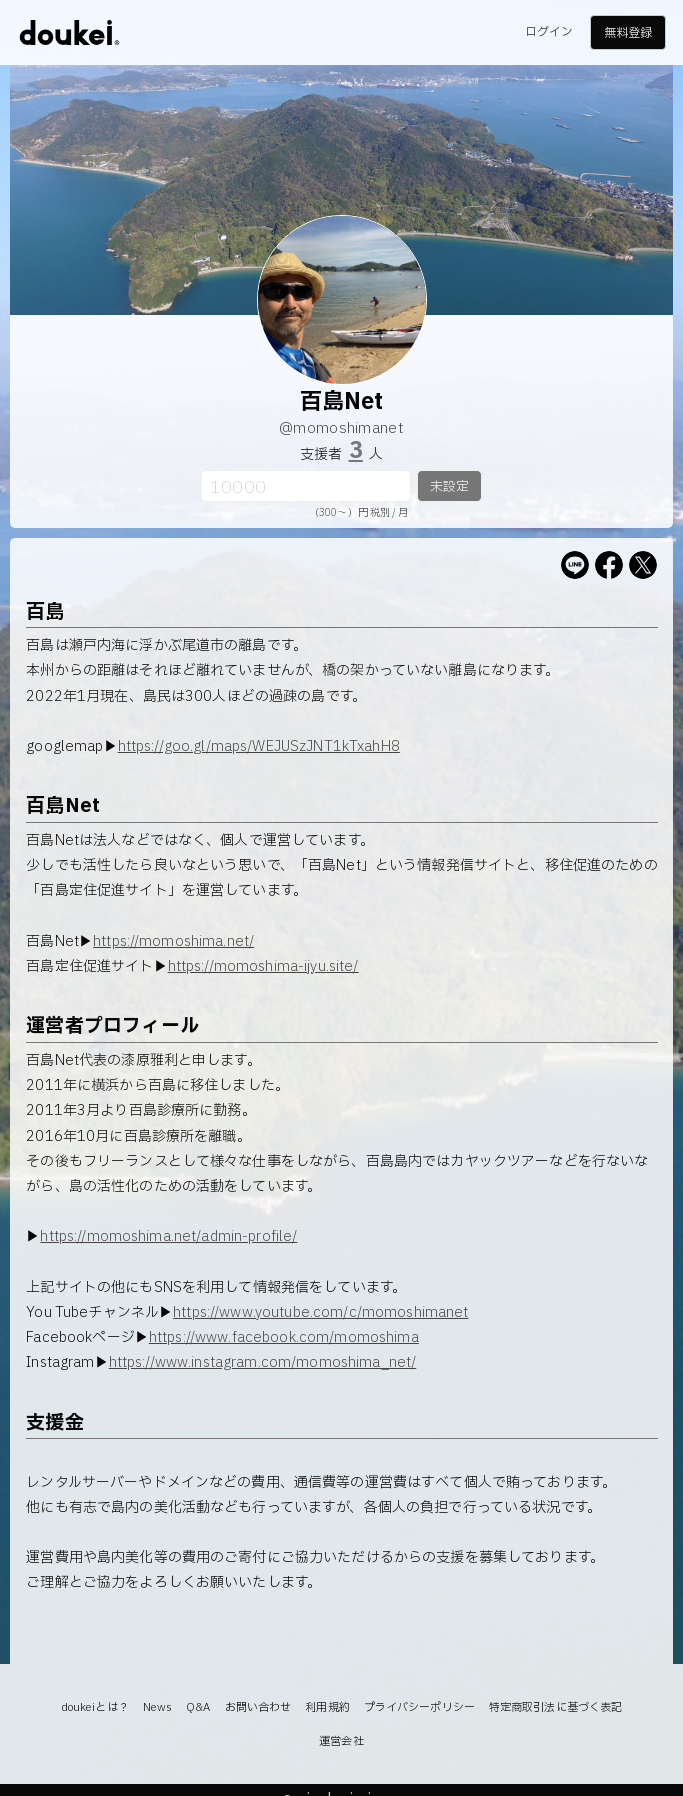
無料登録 (628, 33)
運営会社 (341, 1741)
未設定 (449, 487)
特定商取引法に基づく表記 (555, 1707)
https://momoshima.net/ (173, 941)
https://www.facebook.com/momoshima (284, 1337)
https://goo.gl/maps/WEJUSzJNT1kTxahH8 (259, 746)
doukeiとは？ (95, 1707)
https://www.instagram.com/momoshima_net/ (263, 1362)
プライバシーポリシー (419, 1707)
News (157, 1707)
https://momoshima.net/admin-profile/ (168, 1236)
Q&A (198, 1707)
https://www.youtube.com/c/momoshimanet (320, 1312)
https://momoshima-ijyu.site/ (263, 966)
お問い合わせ (258, 1707)
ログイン (549, 32)
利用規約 (327, 1707)
